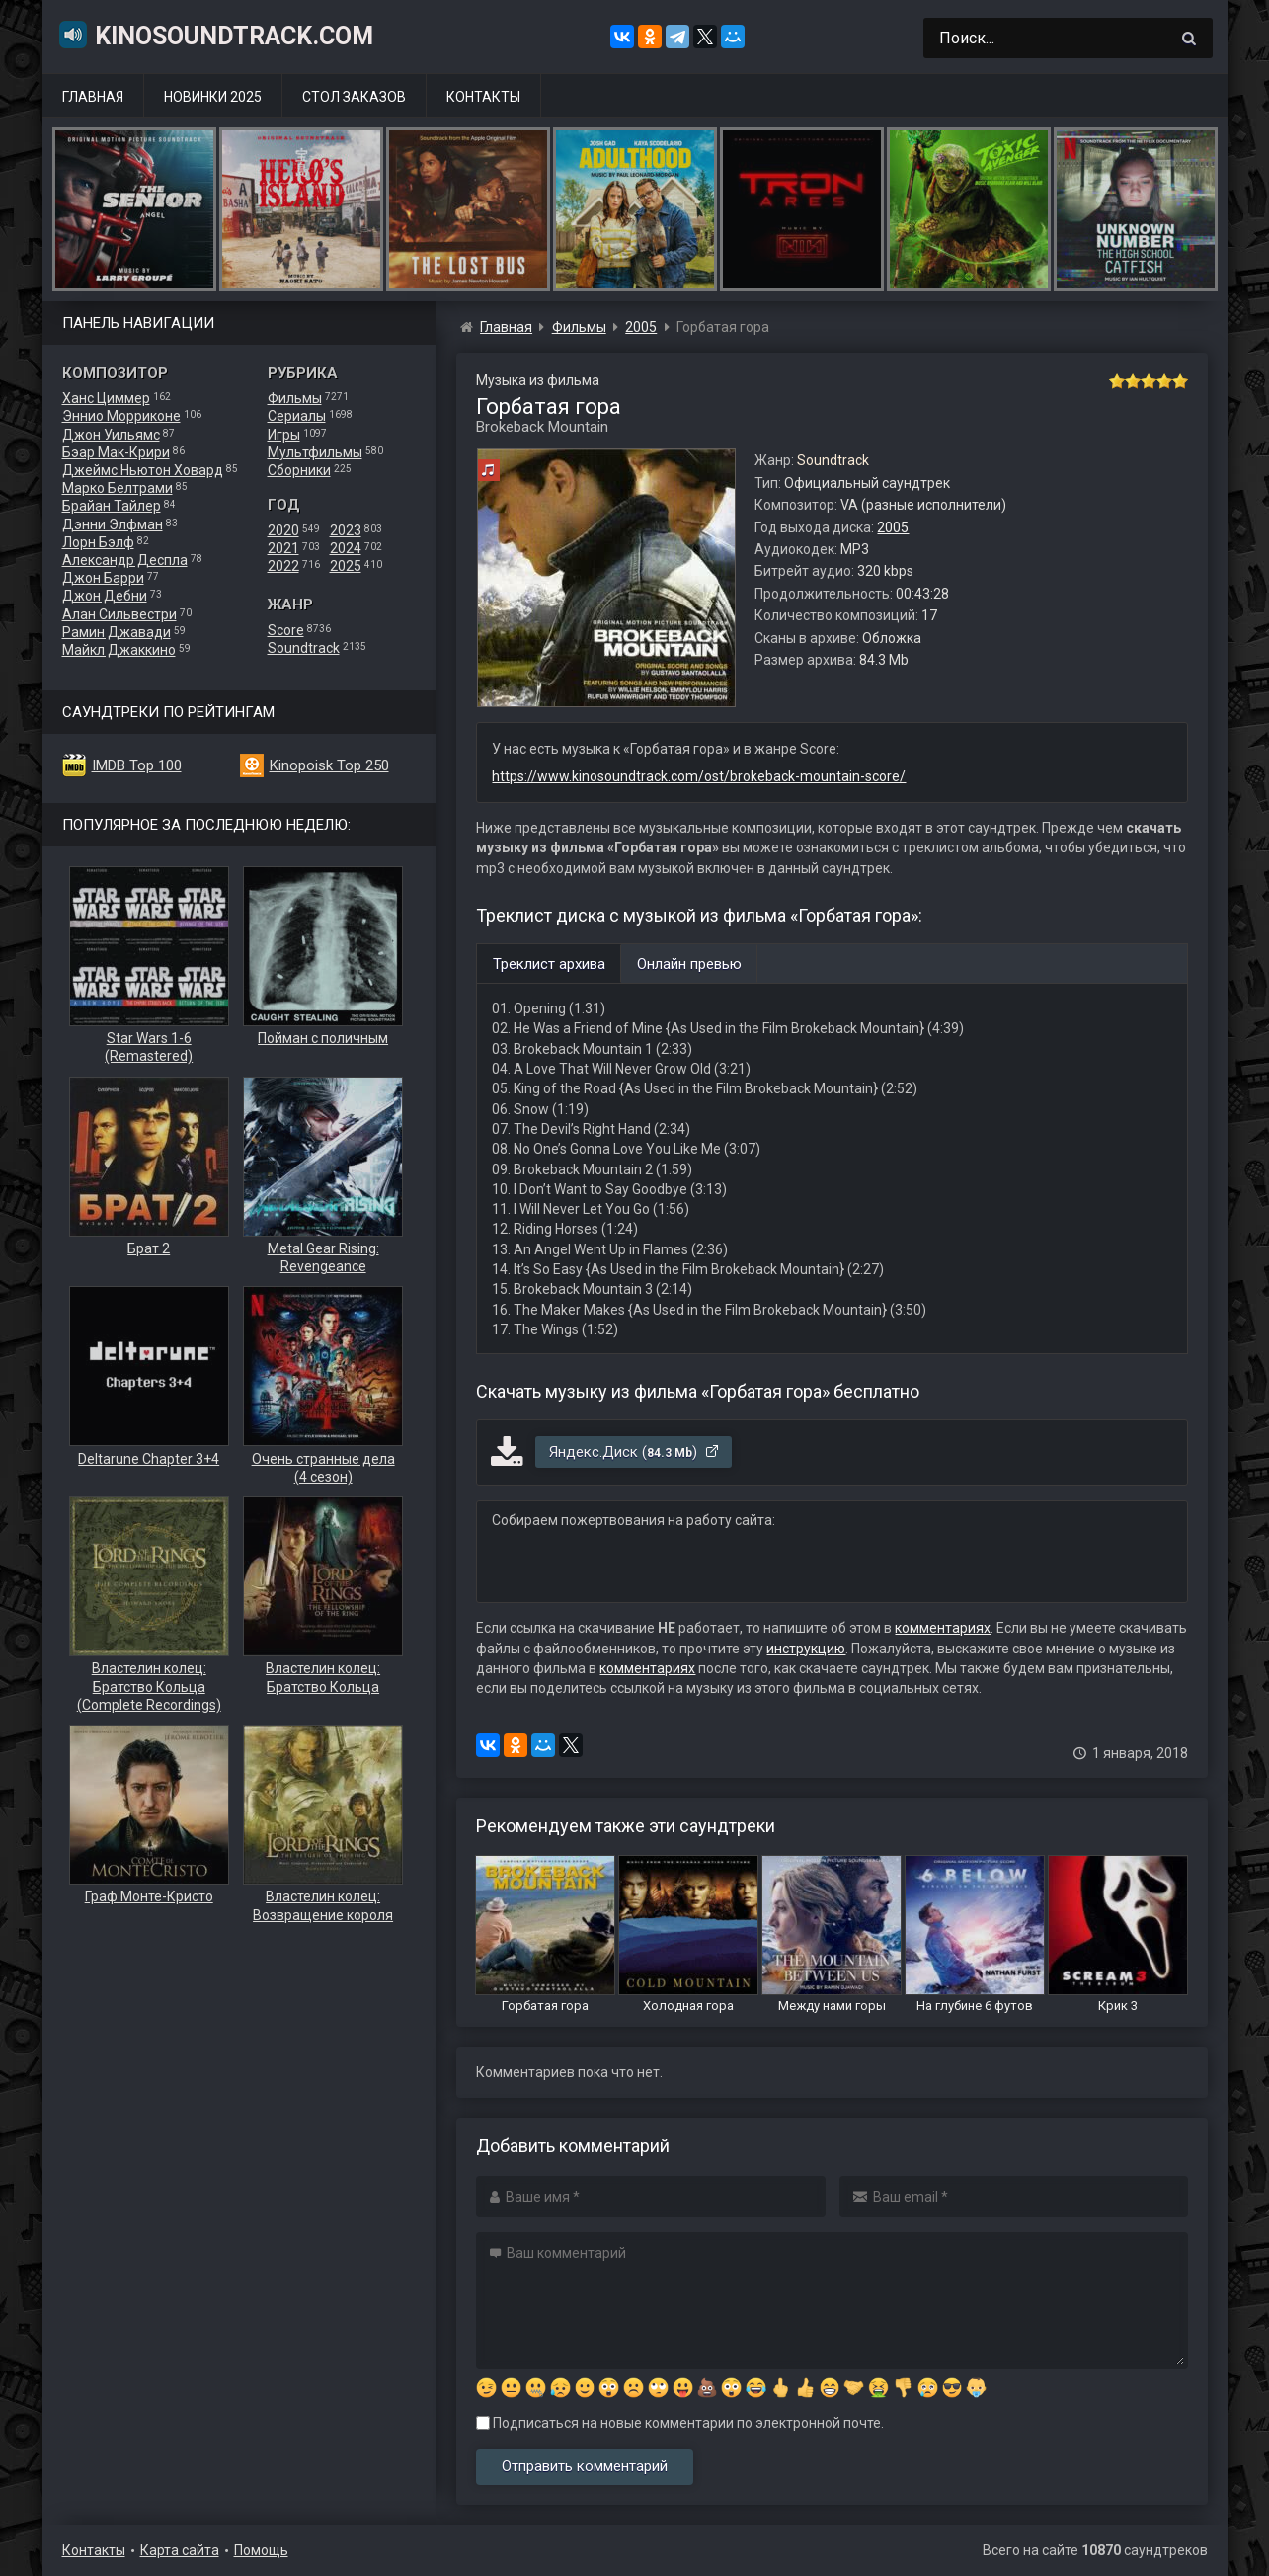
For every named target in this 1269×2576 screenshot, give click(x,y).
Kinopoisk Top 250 (329, 765)
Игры (284, 435)
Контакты (483, 97)
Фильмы (295, 398)
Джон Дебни (104, 596)
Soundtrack (304, 648)
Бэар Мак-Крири (116, 452)
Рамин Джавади (116, 632)
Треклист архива (549, 964)
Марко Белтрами (117, 488)
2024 (345, 548)
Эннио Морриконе (121, 416)
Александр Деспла (125, 560)
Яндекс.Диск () (634, 1452)
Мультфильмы (315, 452)
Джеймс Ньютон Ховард (142, 470)
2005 (893, 527)
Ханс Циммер (106, 398)
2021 (283, 548)
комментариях (943, 1628)
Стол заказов (354, 97)
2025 (345, 566)
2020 (283, 530)
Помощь (261, 2550)
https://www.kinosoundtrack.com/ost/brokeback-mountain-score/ (699, 776)
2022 (283, 566)
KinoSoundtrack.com (215, 34)
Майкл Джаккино (119, 650)
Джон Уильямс (111, 435)
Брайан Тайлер (111, 506)
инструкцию (805, 1648)
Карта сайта (179, 2550)
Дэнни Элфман (112, 524)
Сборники (299, 470)
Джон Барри (103, 578)
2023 (345, 530)
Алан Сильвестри (119, 614)
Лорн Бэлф (98, 542)
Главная (92, 97)
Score (286, 630)
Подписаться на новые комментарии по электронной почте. (680, 2423)
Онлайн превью (689, 964)
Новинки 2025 (213, 97)
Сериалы (297, 416)
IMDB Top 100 (137, 765)
